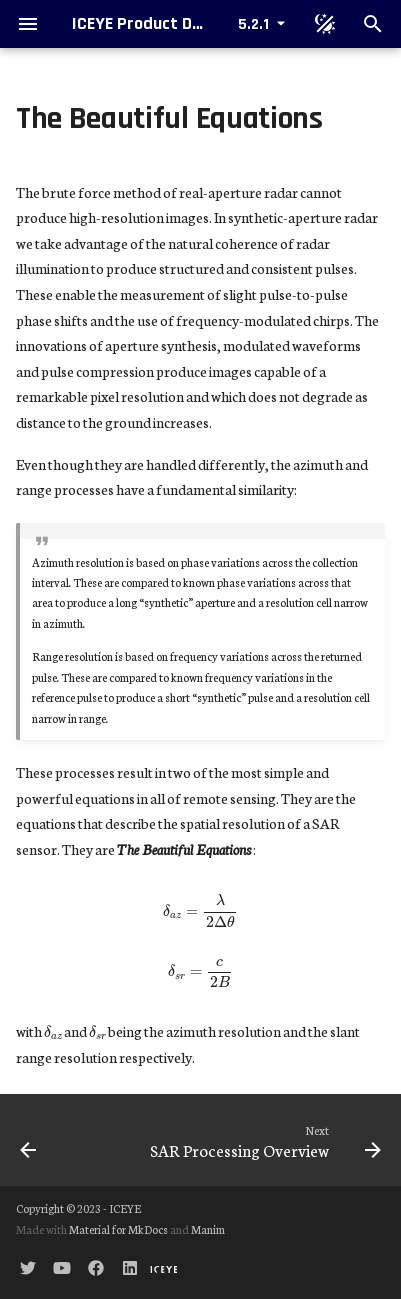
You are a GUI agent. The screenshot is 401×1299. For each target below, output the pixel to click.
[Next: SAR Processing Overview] (249, 1140)
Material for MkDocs (119, 1229)
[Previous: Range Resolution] (53, 1140)
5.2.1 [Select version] (253, 24)
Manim (208, 1229)
